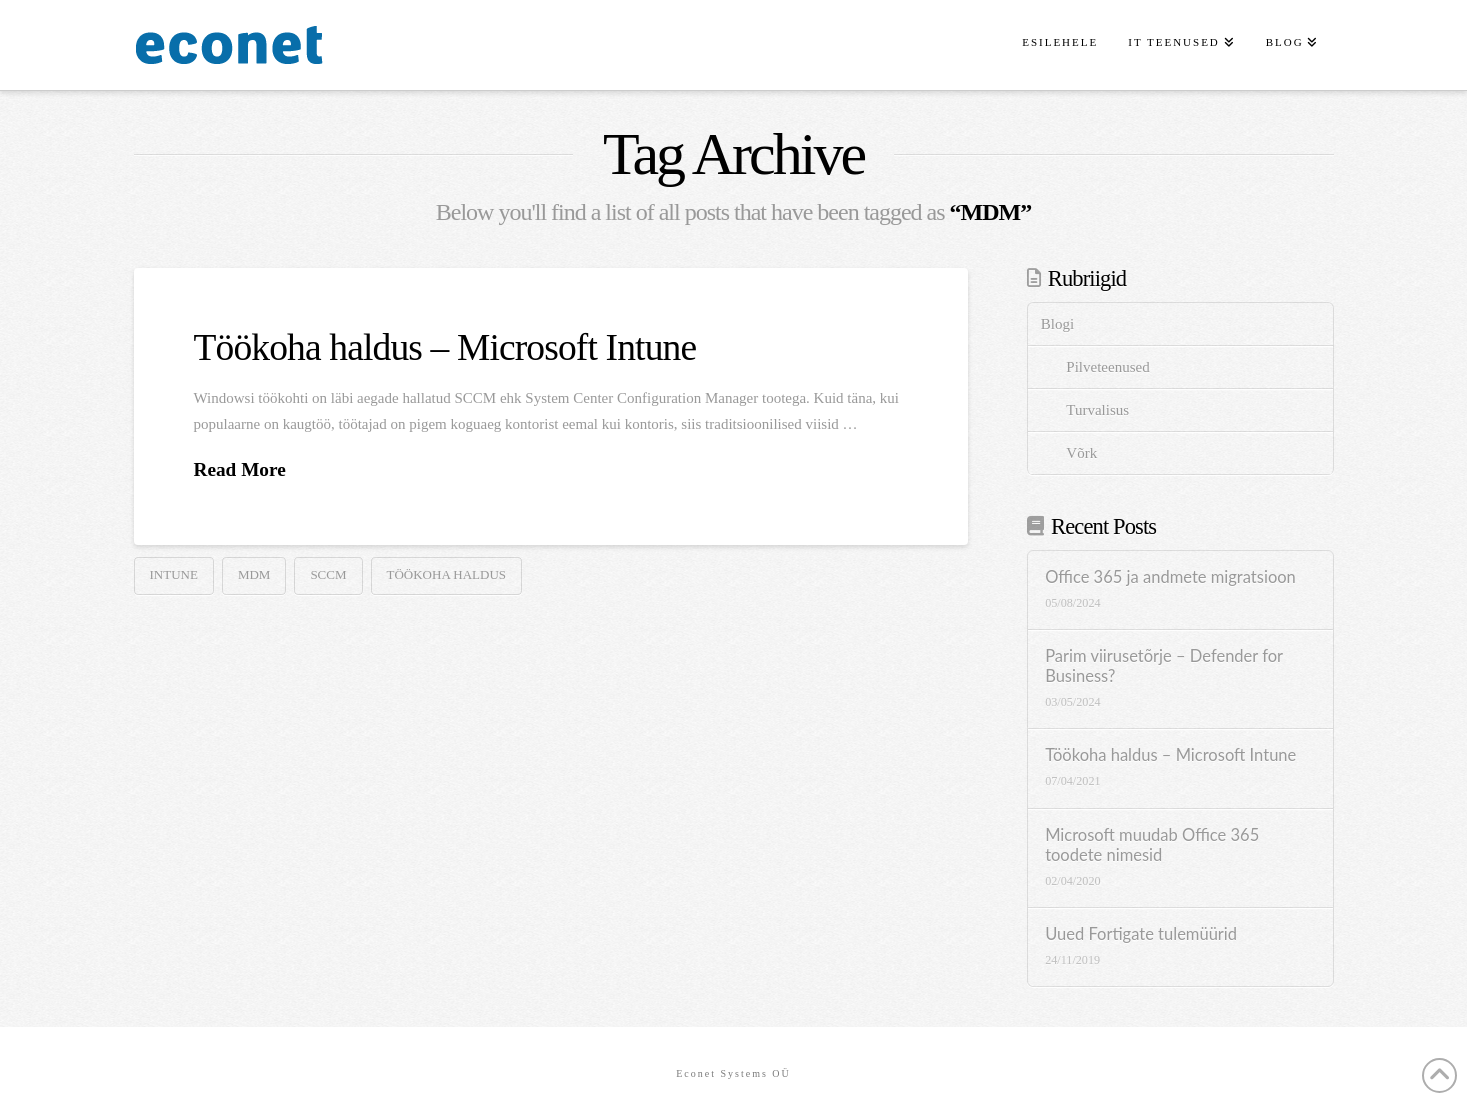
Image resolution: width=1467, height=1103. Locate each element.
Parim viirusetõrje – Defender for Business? (1164, 666)
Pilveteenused (1107, 367)
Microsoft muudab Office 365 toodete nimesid (1152, 845)
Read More (240, 469)
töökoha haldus (447, 574)
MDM (254, 574)
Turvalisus (1097, 410)
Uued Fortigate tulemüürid (1141, 934)
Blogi (1057, 324)
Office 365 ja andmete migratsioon (1170, 577)
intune (174, 574)
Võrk (1081, 453)
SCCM (328, 574)
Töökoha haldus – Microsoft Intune (445, 347)
